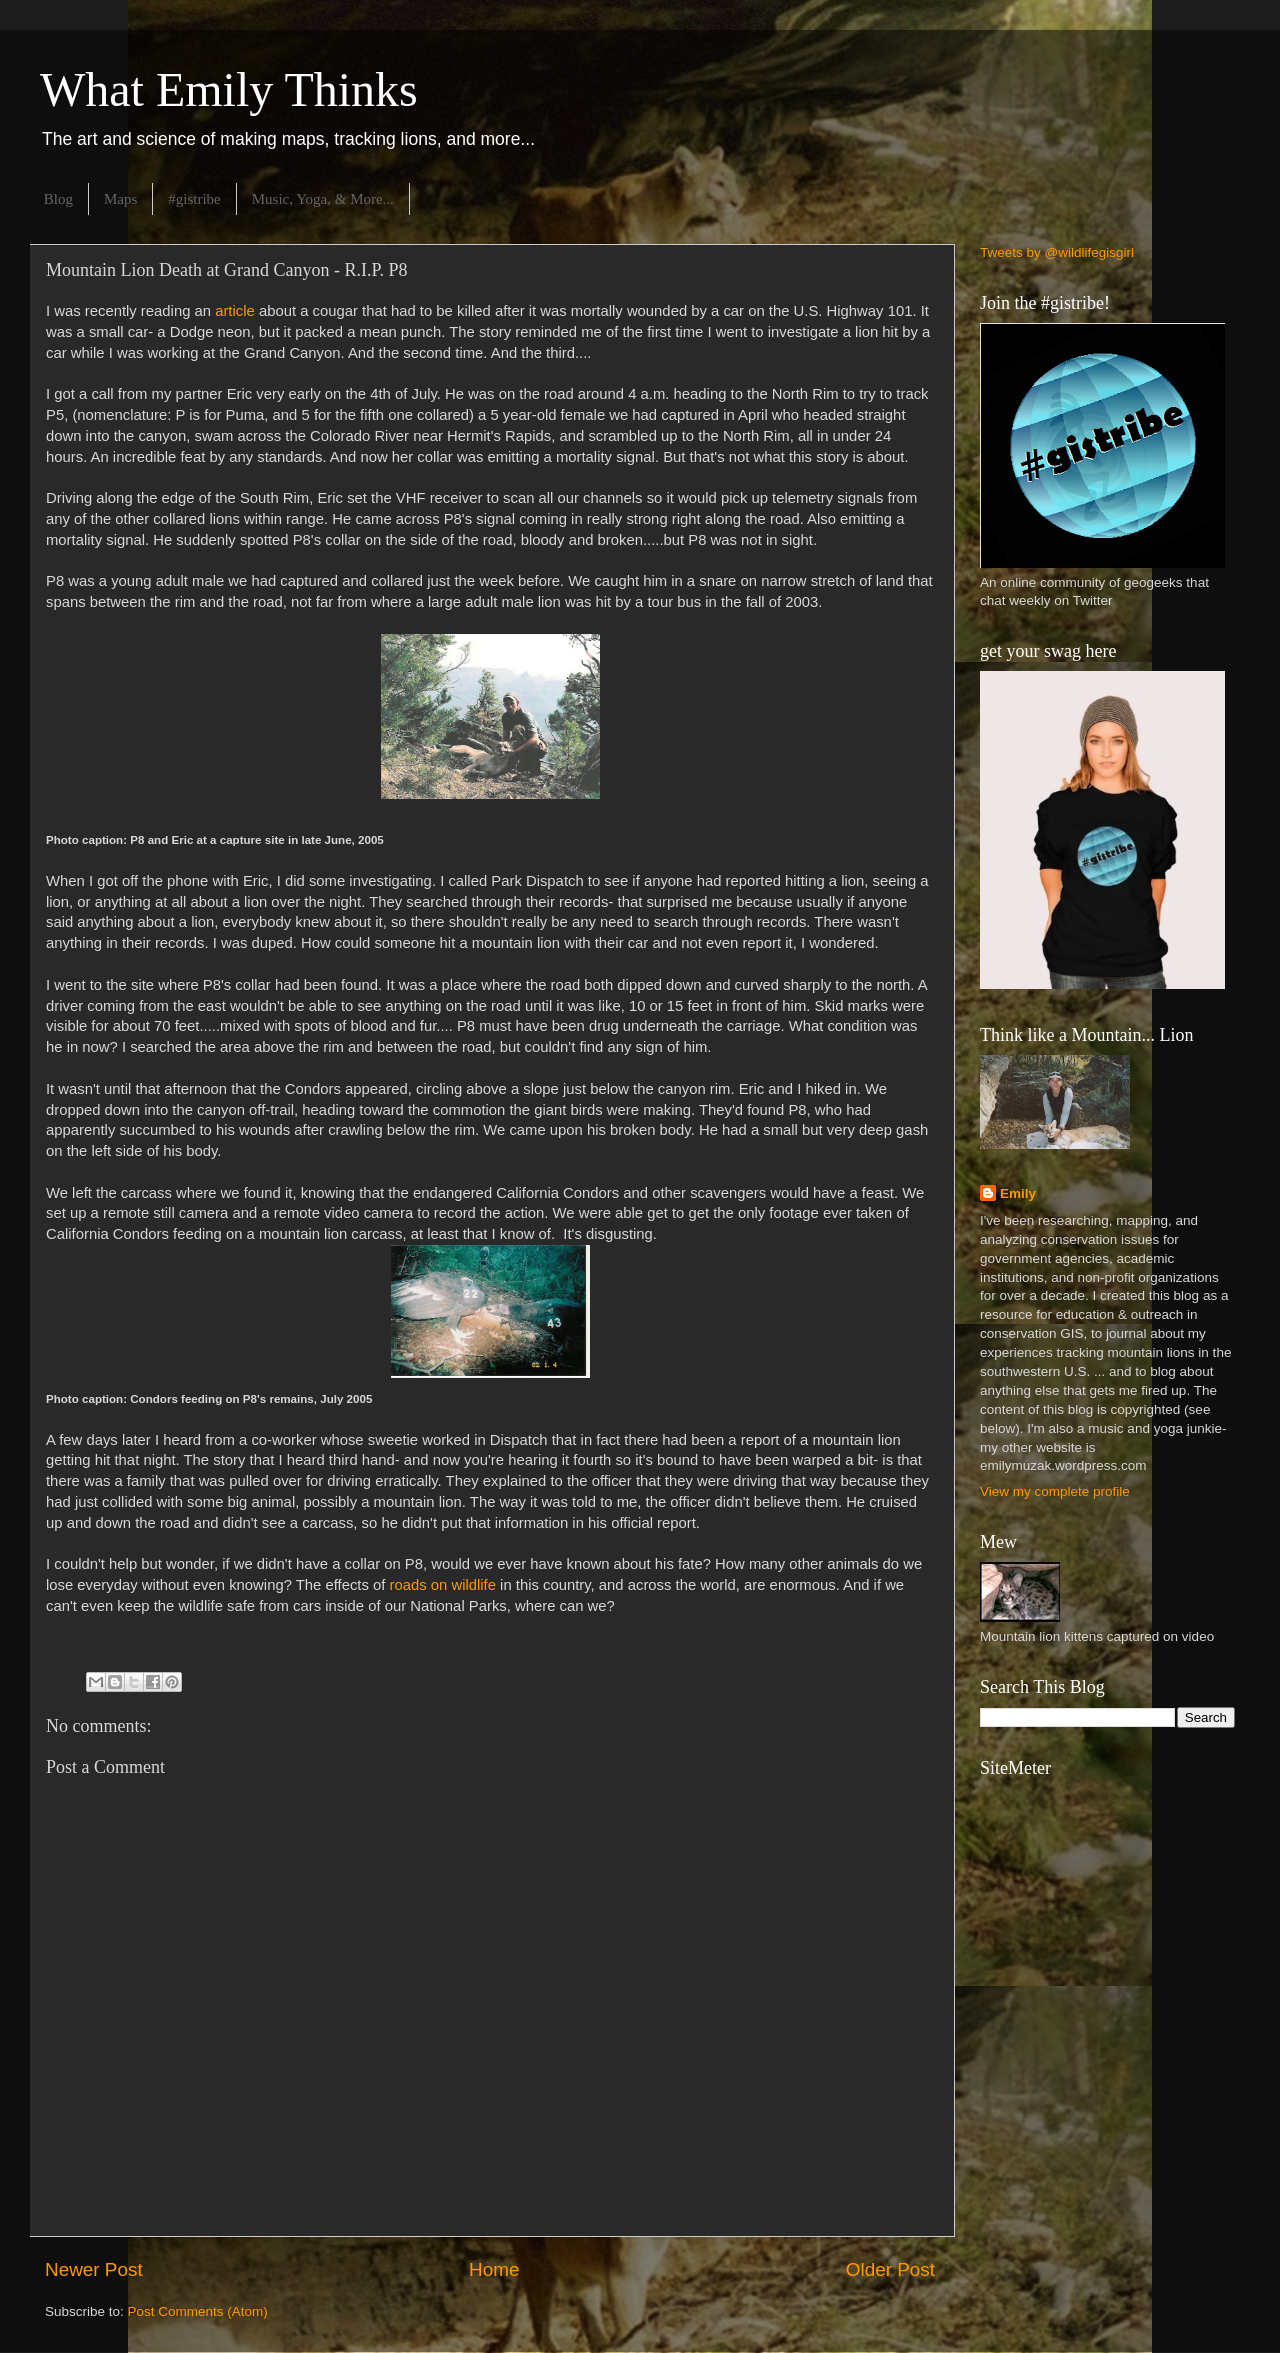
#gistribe (194, 199)
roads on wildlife (440, 1585)
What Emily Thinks (229, 89)
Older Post (890, 2269)
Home (494, 2269)
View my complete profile (1055, 1491)
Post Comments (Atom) (198, 2311)
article (235, 311)
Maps (120, 199)
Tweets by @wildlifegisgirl (1057, 252)
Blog (58, 199)
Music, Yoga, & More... (323, 199)
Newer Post (94, 2269)
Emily (1018, 1193)
